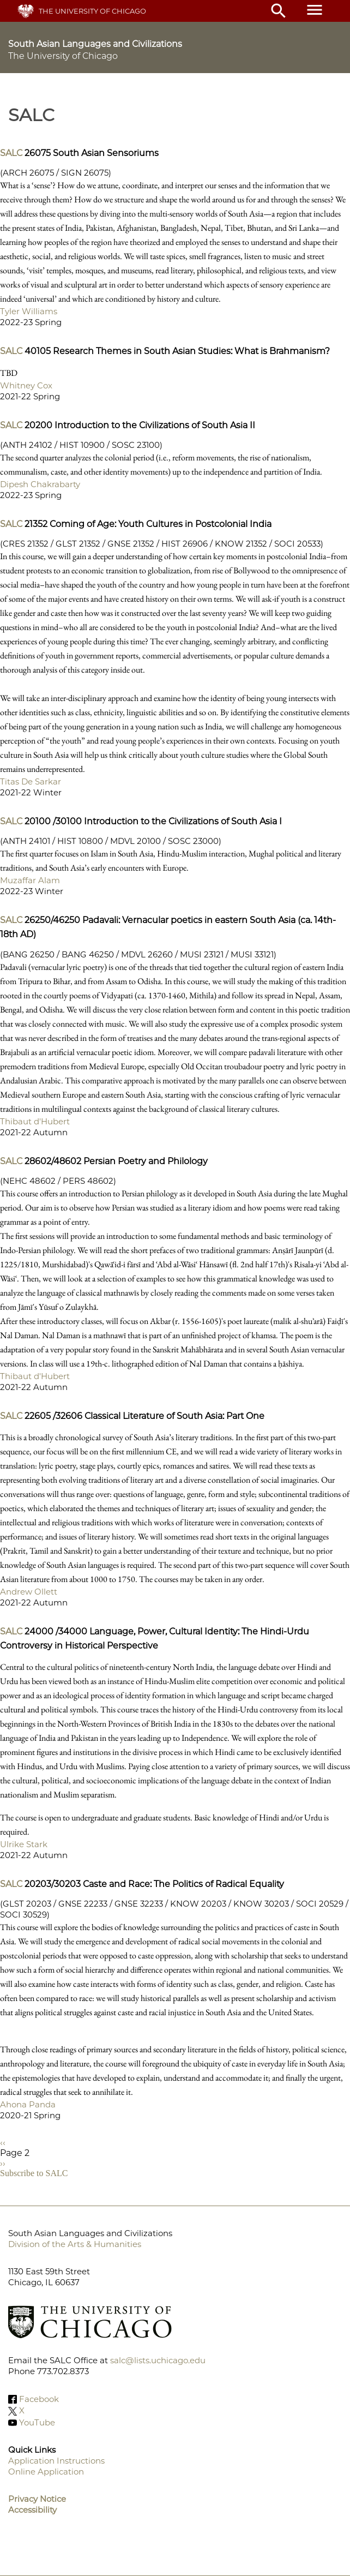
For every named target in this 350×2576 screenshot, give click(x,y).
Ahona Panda (28, 2104)
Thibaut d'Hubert (35, 1121)
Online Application (46, 2471)
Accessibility (32, 2510)
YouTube (37, 2422)
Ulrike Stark (23, 1844)
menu (314, 10)
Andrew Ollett (28, 1591)
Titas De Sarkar (30, 781)
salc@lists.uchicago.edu (158, 2360)
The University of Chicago (92, 11)
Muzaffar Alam (30, 880)
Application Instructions (56, 2460)
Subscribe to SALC (34, 2173)
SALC (11, 153)
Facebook (39, 2399)
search (278, 11)
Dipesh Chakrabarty (40, 484)
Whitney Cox (26, 385)
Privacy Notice (37, 2499)
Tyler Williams (28, 311)
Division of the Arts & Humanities (74, 2244)
